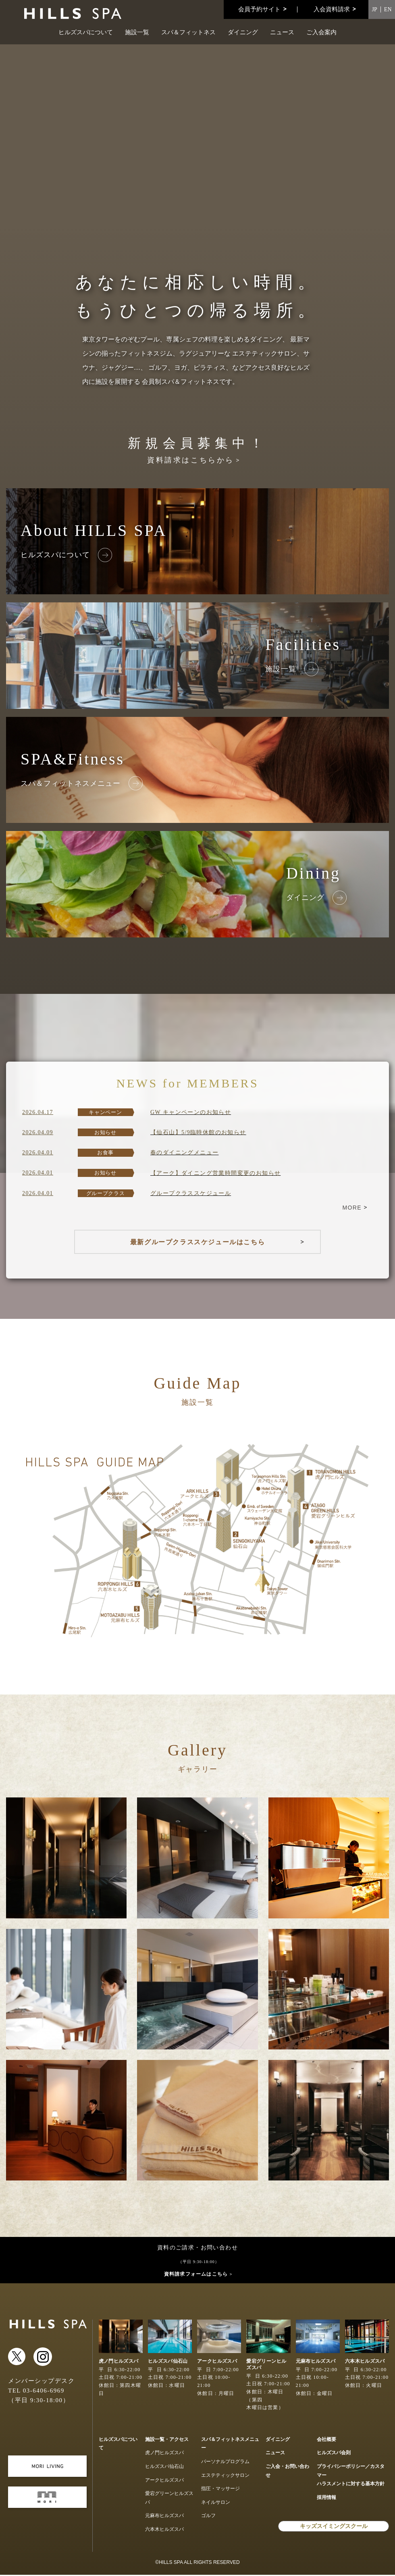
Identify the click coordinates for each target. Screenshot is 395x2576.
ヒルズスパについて (85, 32)
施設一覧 (137, 32)
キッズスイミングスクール (334, 2527)
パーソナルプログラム (225, 2463)
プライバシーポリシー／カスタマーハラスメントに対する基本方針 (351, 2476)
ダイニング (243, 32)
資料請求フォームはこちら (196, 2275)
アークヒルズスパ (164, 2481)
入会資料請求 (332, 9)
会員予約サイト (259, 9)
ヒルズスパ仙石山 (164, 2468)
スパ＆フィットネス (188, 32)
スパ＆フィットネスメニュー (230, 2445)
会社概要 (326, 2440)
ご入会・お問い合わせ (287, 2472)
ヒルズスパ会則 (334, 2454)
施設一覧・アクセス (167, 2440)
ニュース (282, 32)
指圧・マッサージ (220, 2490)
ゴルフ (208, 2517)
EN (388, 9)
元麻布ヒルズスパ (164, 2517)
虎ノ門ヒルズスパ (164, 2454)
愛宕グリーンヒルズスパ (169, 2499)
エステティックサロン (225, 2476)
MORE (352, 1207)
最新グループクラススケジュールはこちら (197, 1242)
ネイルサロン (215, 2503)
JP (374, 9)
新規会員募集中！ (197, 450)
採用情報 (326, 2498)
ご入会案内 (321, 32)
